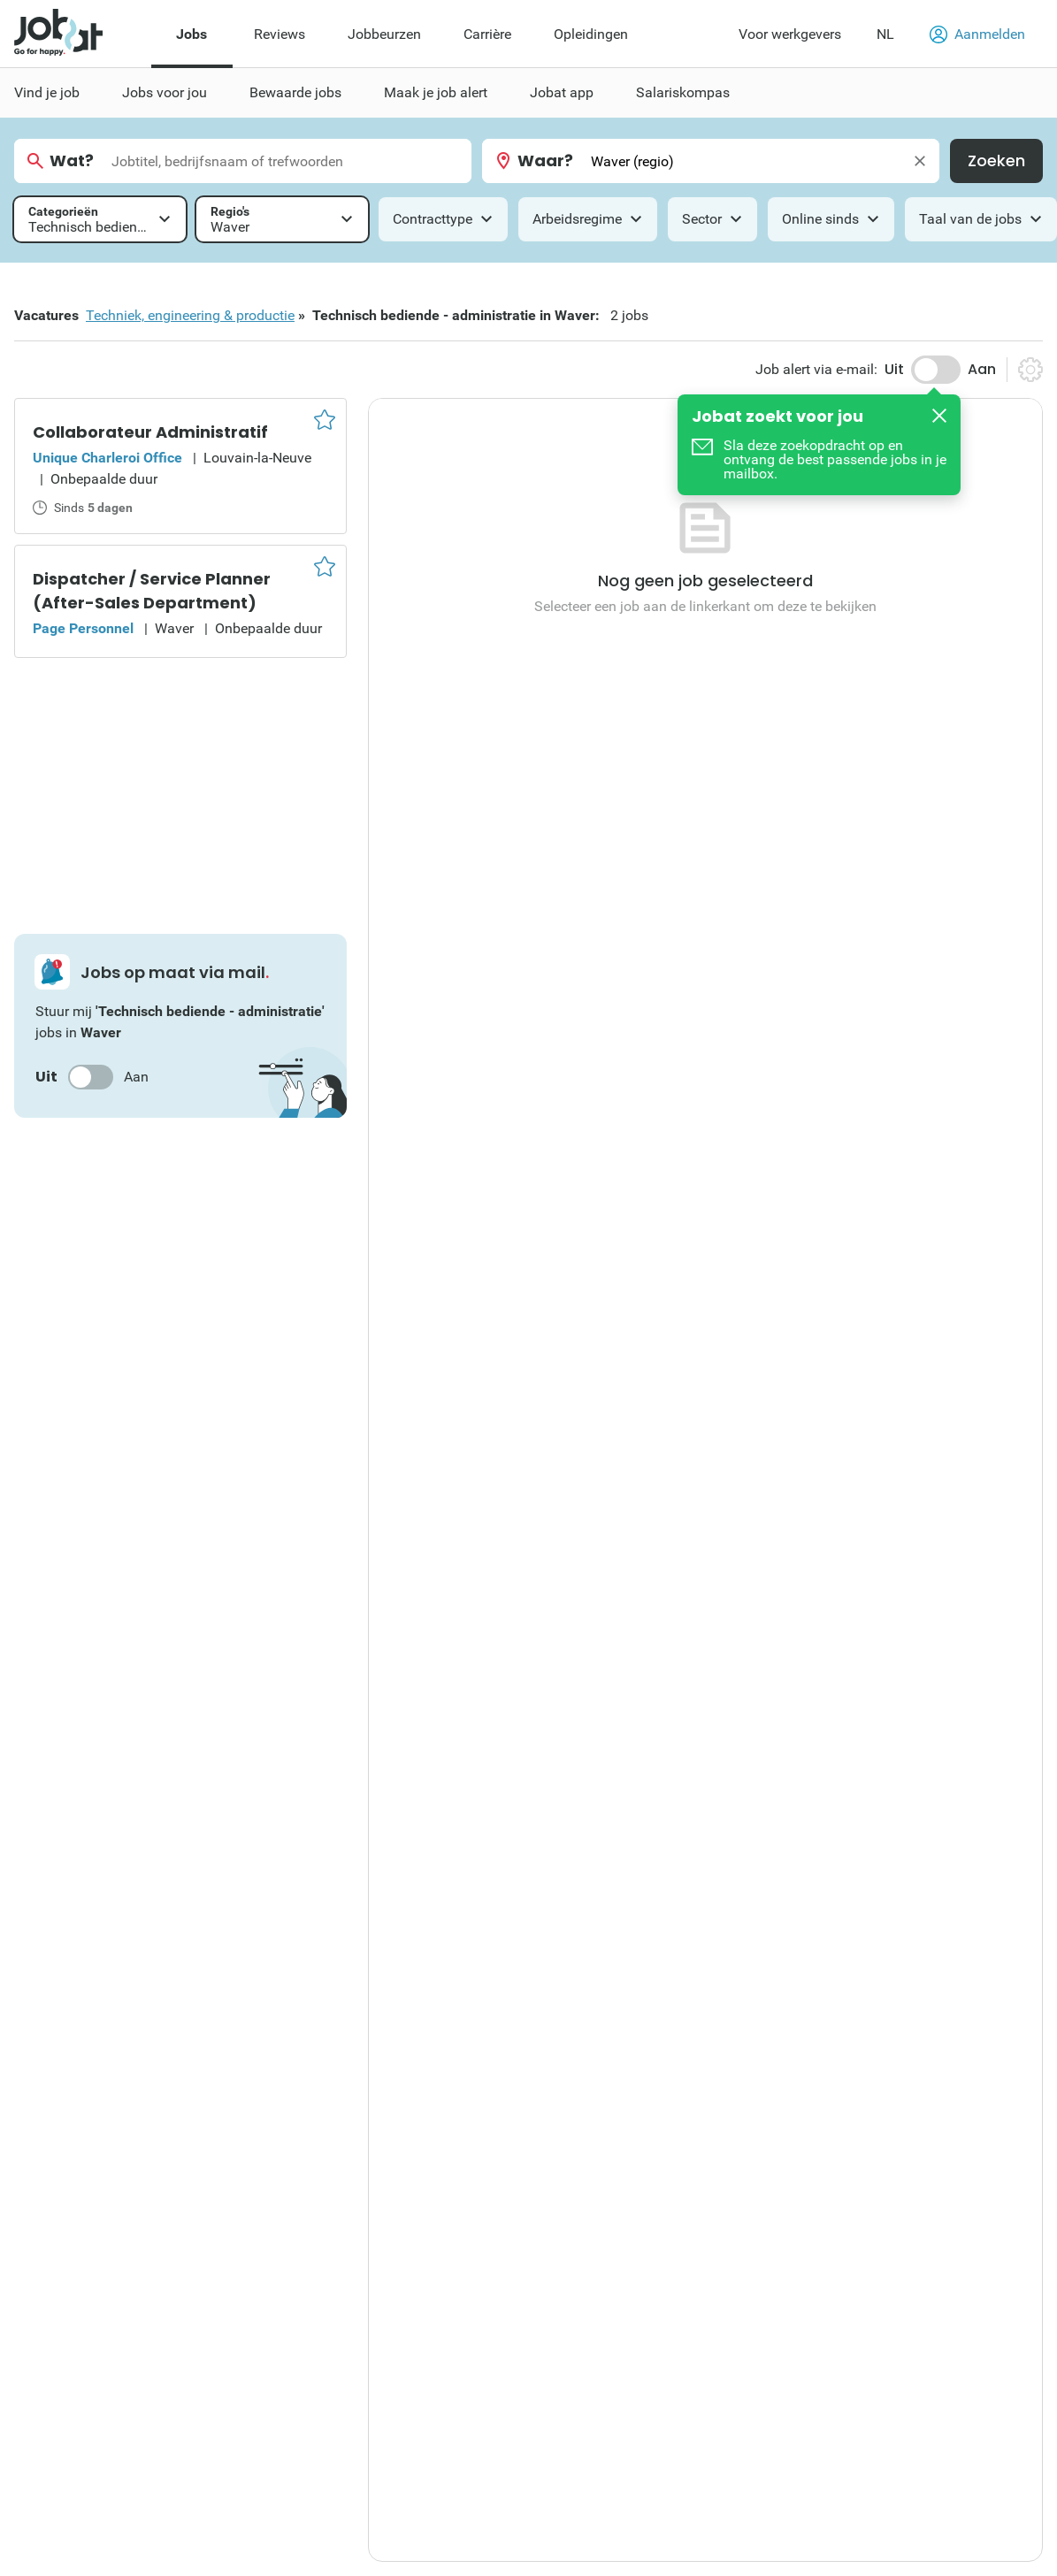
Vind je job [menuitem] (47, 92)
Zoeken (996, 160)
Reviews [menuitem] (279, 34)
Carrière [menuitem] (487, 34)
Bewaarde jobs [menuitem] (295, 92)
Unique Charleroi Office (107, 457)
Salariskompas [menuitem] (683, 92)
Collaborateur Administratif (150, 432)
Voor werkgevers (790, 34)
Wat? (72, 161)
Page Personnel (83, 628)
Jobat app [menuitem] (562, 92)
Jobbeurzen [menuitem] (384, 34)
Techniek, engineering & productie (190, 315)
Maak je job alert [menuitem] (435, 92)
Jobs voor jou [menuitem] (164, 92)
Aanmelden (977, 34)
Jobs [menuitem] (191, 34)
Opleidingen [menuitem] (591, 34)
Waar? (545, 161)
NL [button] (885, 34)
